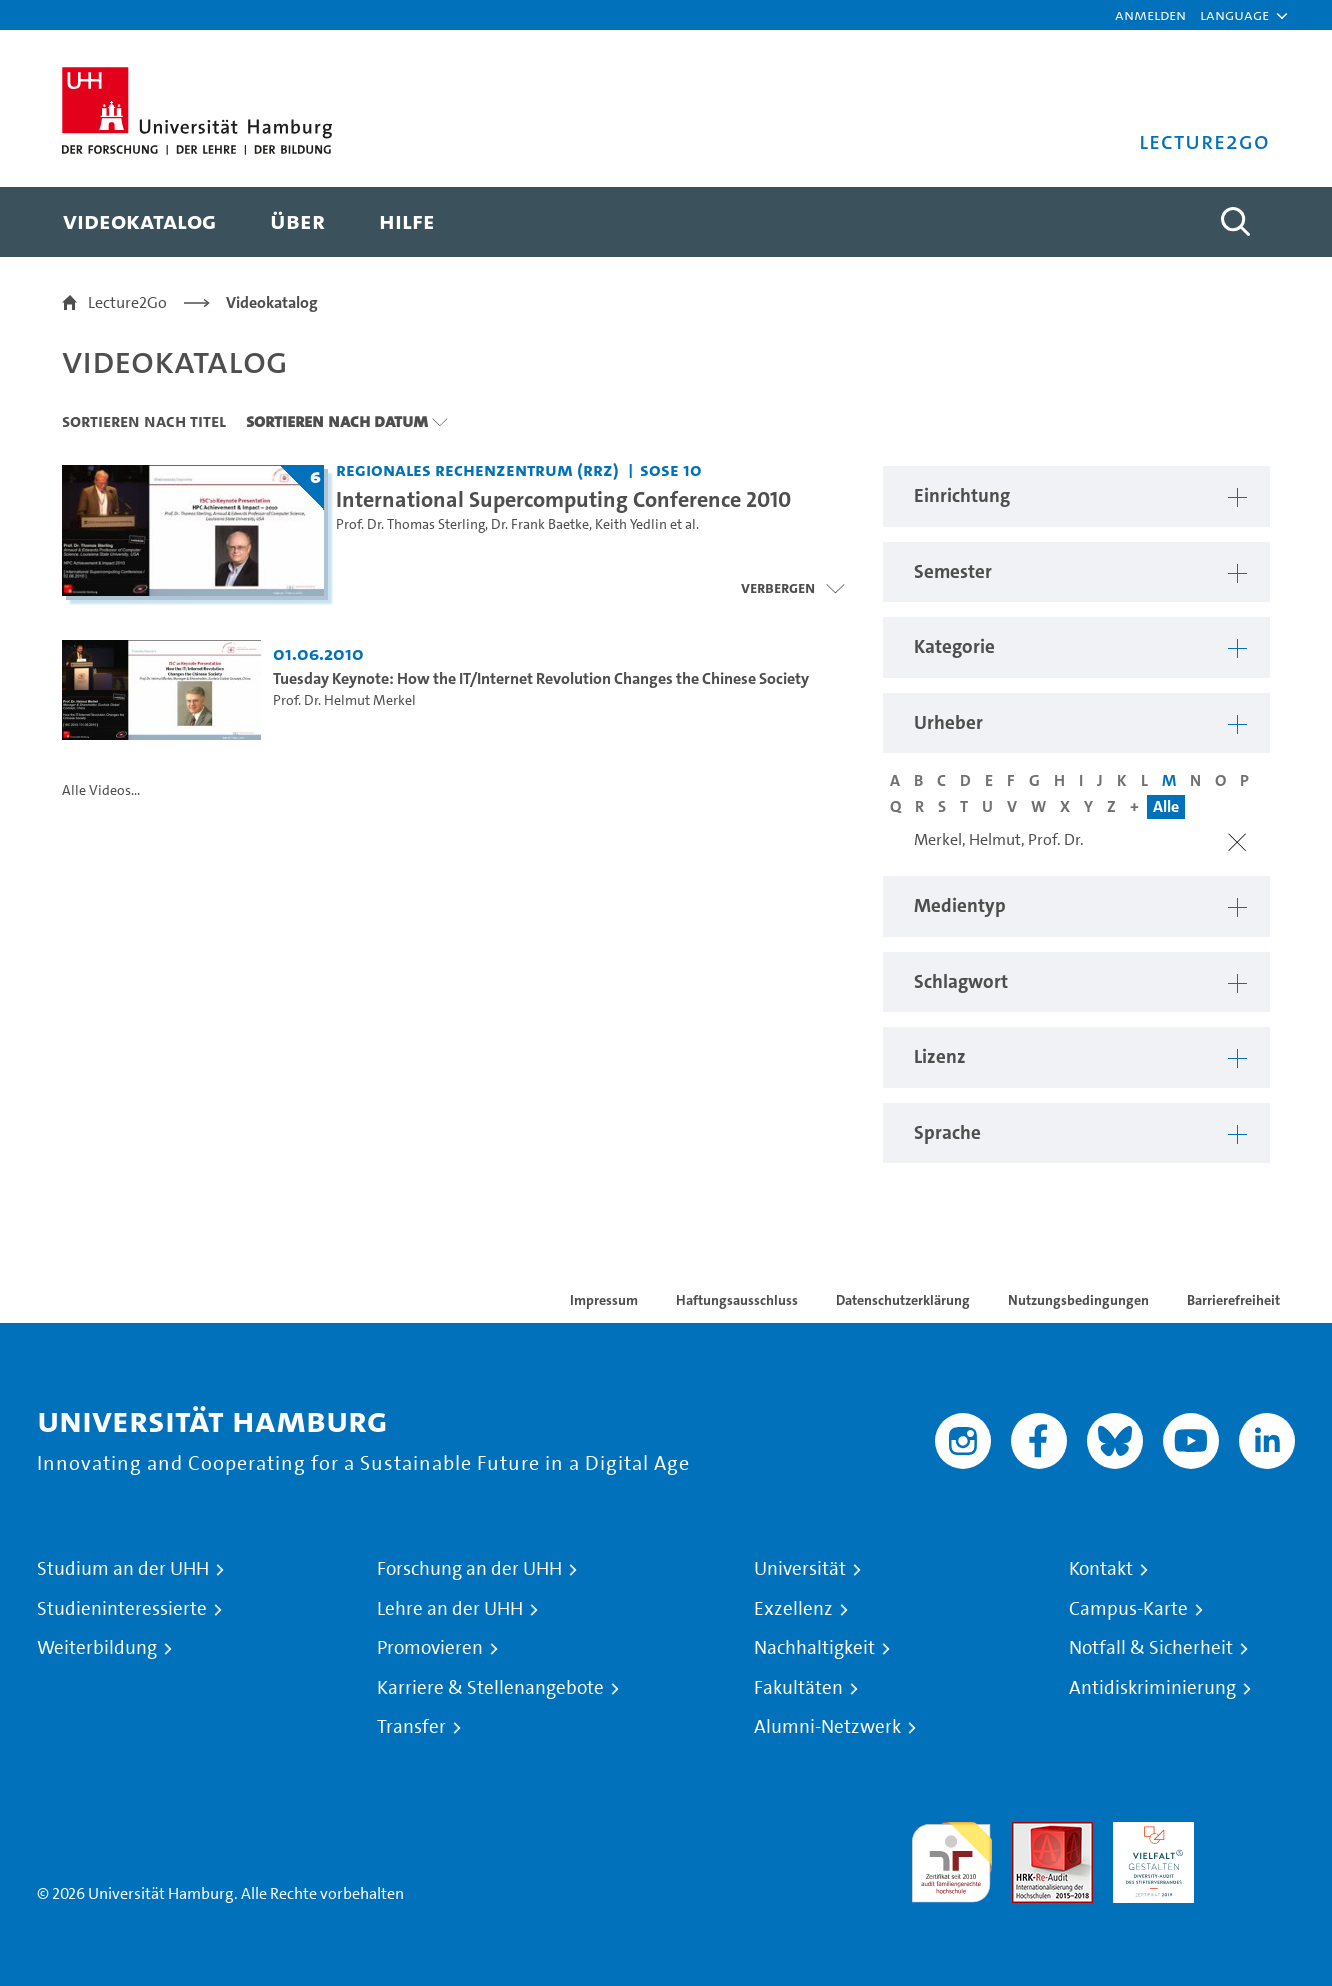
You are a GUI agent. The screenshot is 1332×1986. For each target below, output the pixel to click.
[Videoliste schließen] (792, 588)
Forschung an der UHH (469, 1569)
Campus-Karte (1128, 1609)
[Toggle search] (1235, 222)
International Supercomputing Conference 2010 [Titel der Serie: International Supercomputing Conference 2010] (563, 499)
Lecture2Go (127, 302)
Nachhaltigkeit (814, 1648)
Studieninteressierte (122, 1609)
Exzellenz (793, 1609)
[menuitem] (139, 222)
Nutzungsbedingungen (1078, 1300)
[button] (1234, 15)
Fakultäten (798, 1688)
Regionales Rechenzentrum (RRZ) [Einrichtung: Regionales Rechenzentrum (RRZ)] (477, 469)
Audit (1031, 1833)
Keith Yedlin (631, 524)
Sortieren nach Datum (337, 421)
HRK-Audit (1148, 1833)
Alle (1166, 806)
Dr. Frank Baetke (540, 524)
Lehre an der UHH (450, 1609)
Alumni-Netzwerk (827, 1727)
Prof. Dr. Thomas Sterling (410, 524)
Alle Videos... (101, 790)
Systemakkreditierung (1254, 1833)
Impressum (604, 1300)
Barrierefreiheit (1233, 1300)
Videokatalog (272, 302)
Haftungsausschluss (737, 1300)
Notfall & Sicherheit (1151, 1648)
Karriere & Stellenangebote (490, 1688)
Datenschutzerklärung (903, 1300)
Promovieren (430, 1648)
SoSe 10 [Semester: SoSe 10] (671, 469)
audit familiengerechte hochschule (951, 1857)
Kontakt (1101, 1569)
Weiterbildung (97, 1648)
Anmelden (1150, 14)
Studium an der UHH (123, 1569)
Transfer (411, 1727)
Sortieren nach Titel (144, 421)
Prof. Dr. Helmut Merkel (344, 700)
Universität (800, 1569)
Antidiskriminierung (1152, 1688)
